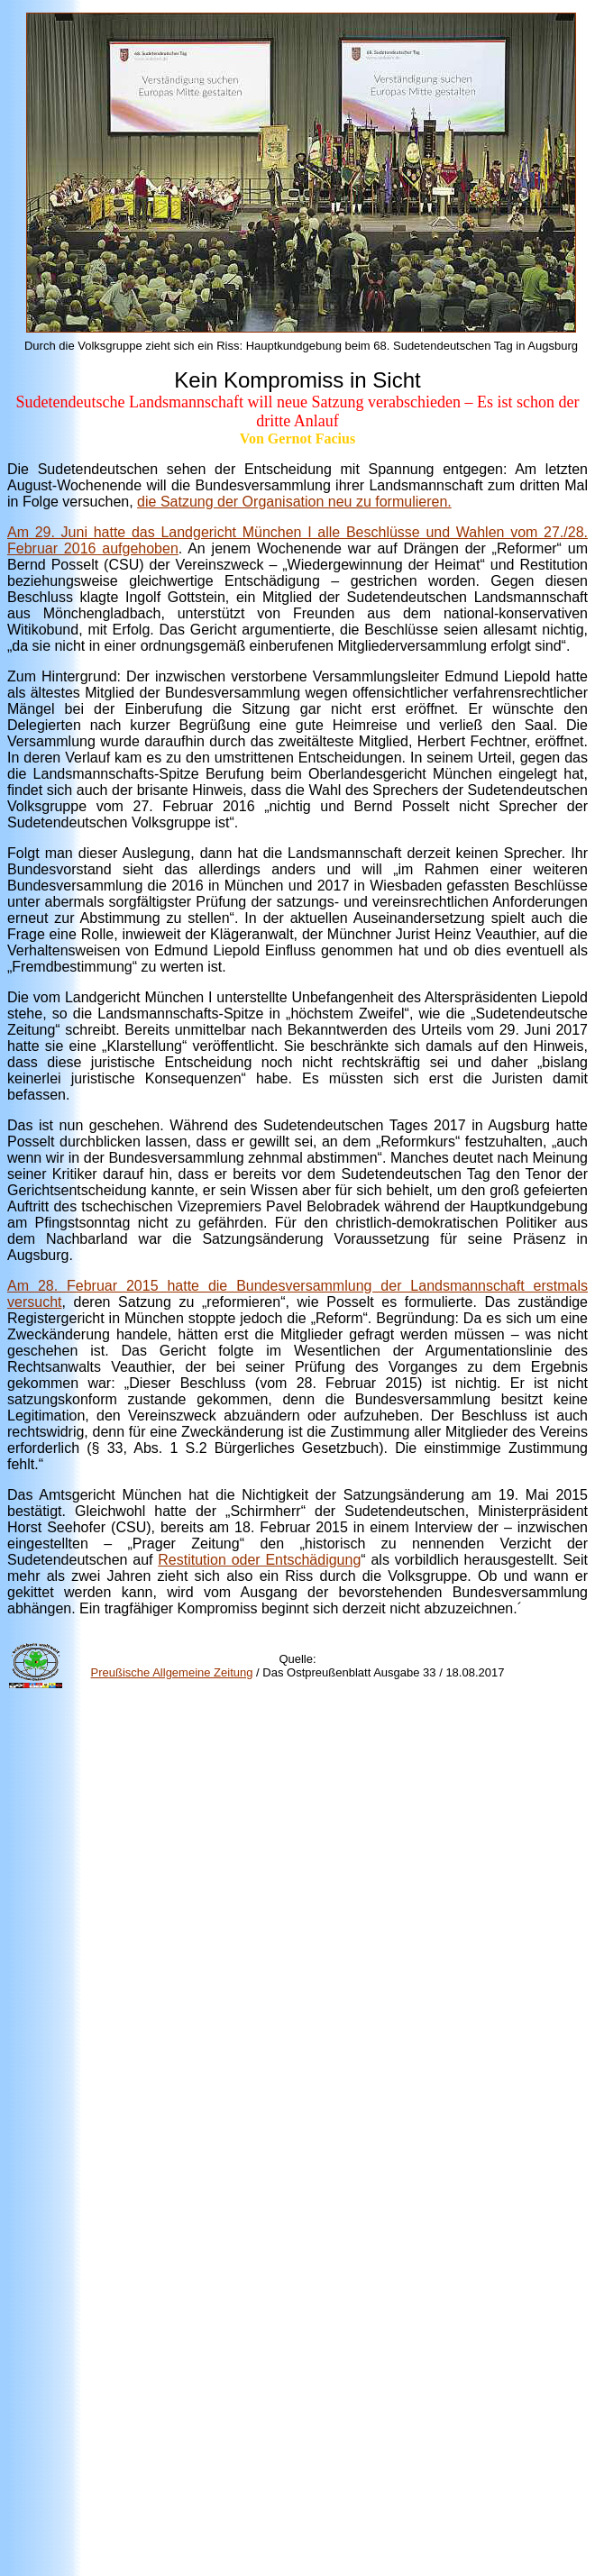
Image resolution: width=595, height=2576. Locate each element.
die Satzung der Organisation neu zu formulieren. (294, 501)
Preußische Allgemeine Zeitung (172, 1672)
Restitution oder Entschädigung (259, 1559)
